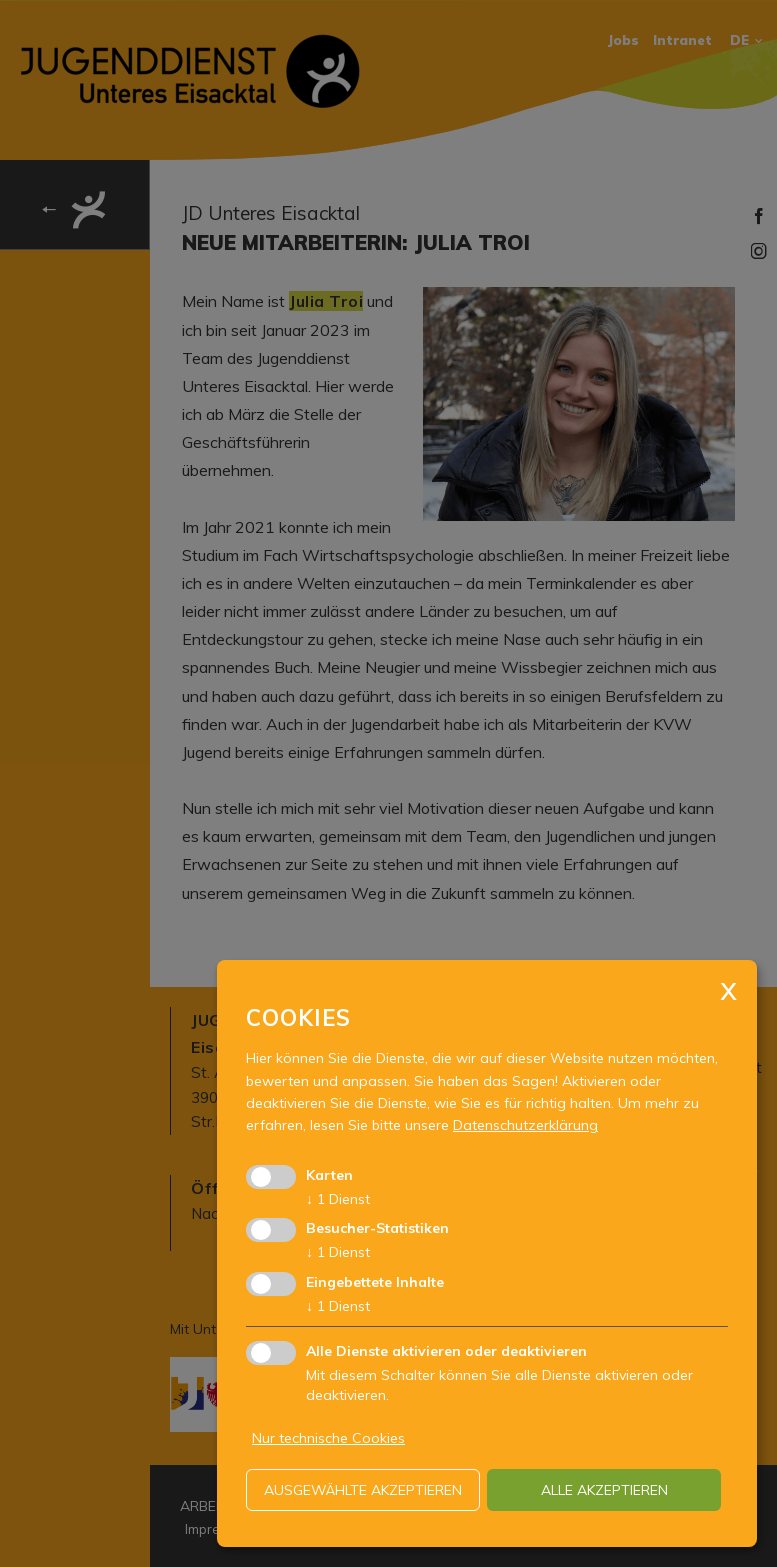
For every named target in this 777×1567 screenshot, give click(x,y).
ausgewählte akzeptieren (363, 1490)
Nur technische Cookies (328, 1438)
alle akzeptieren (604, 1490)
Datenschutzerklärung (525, 1125)
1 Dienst (338, 1199)
